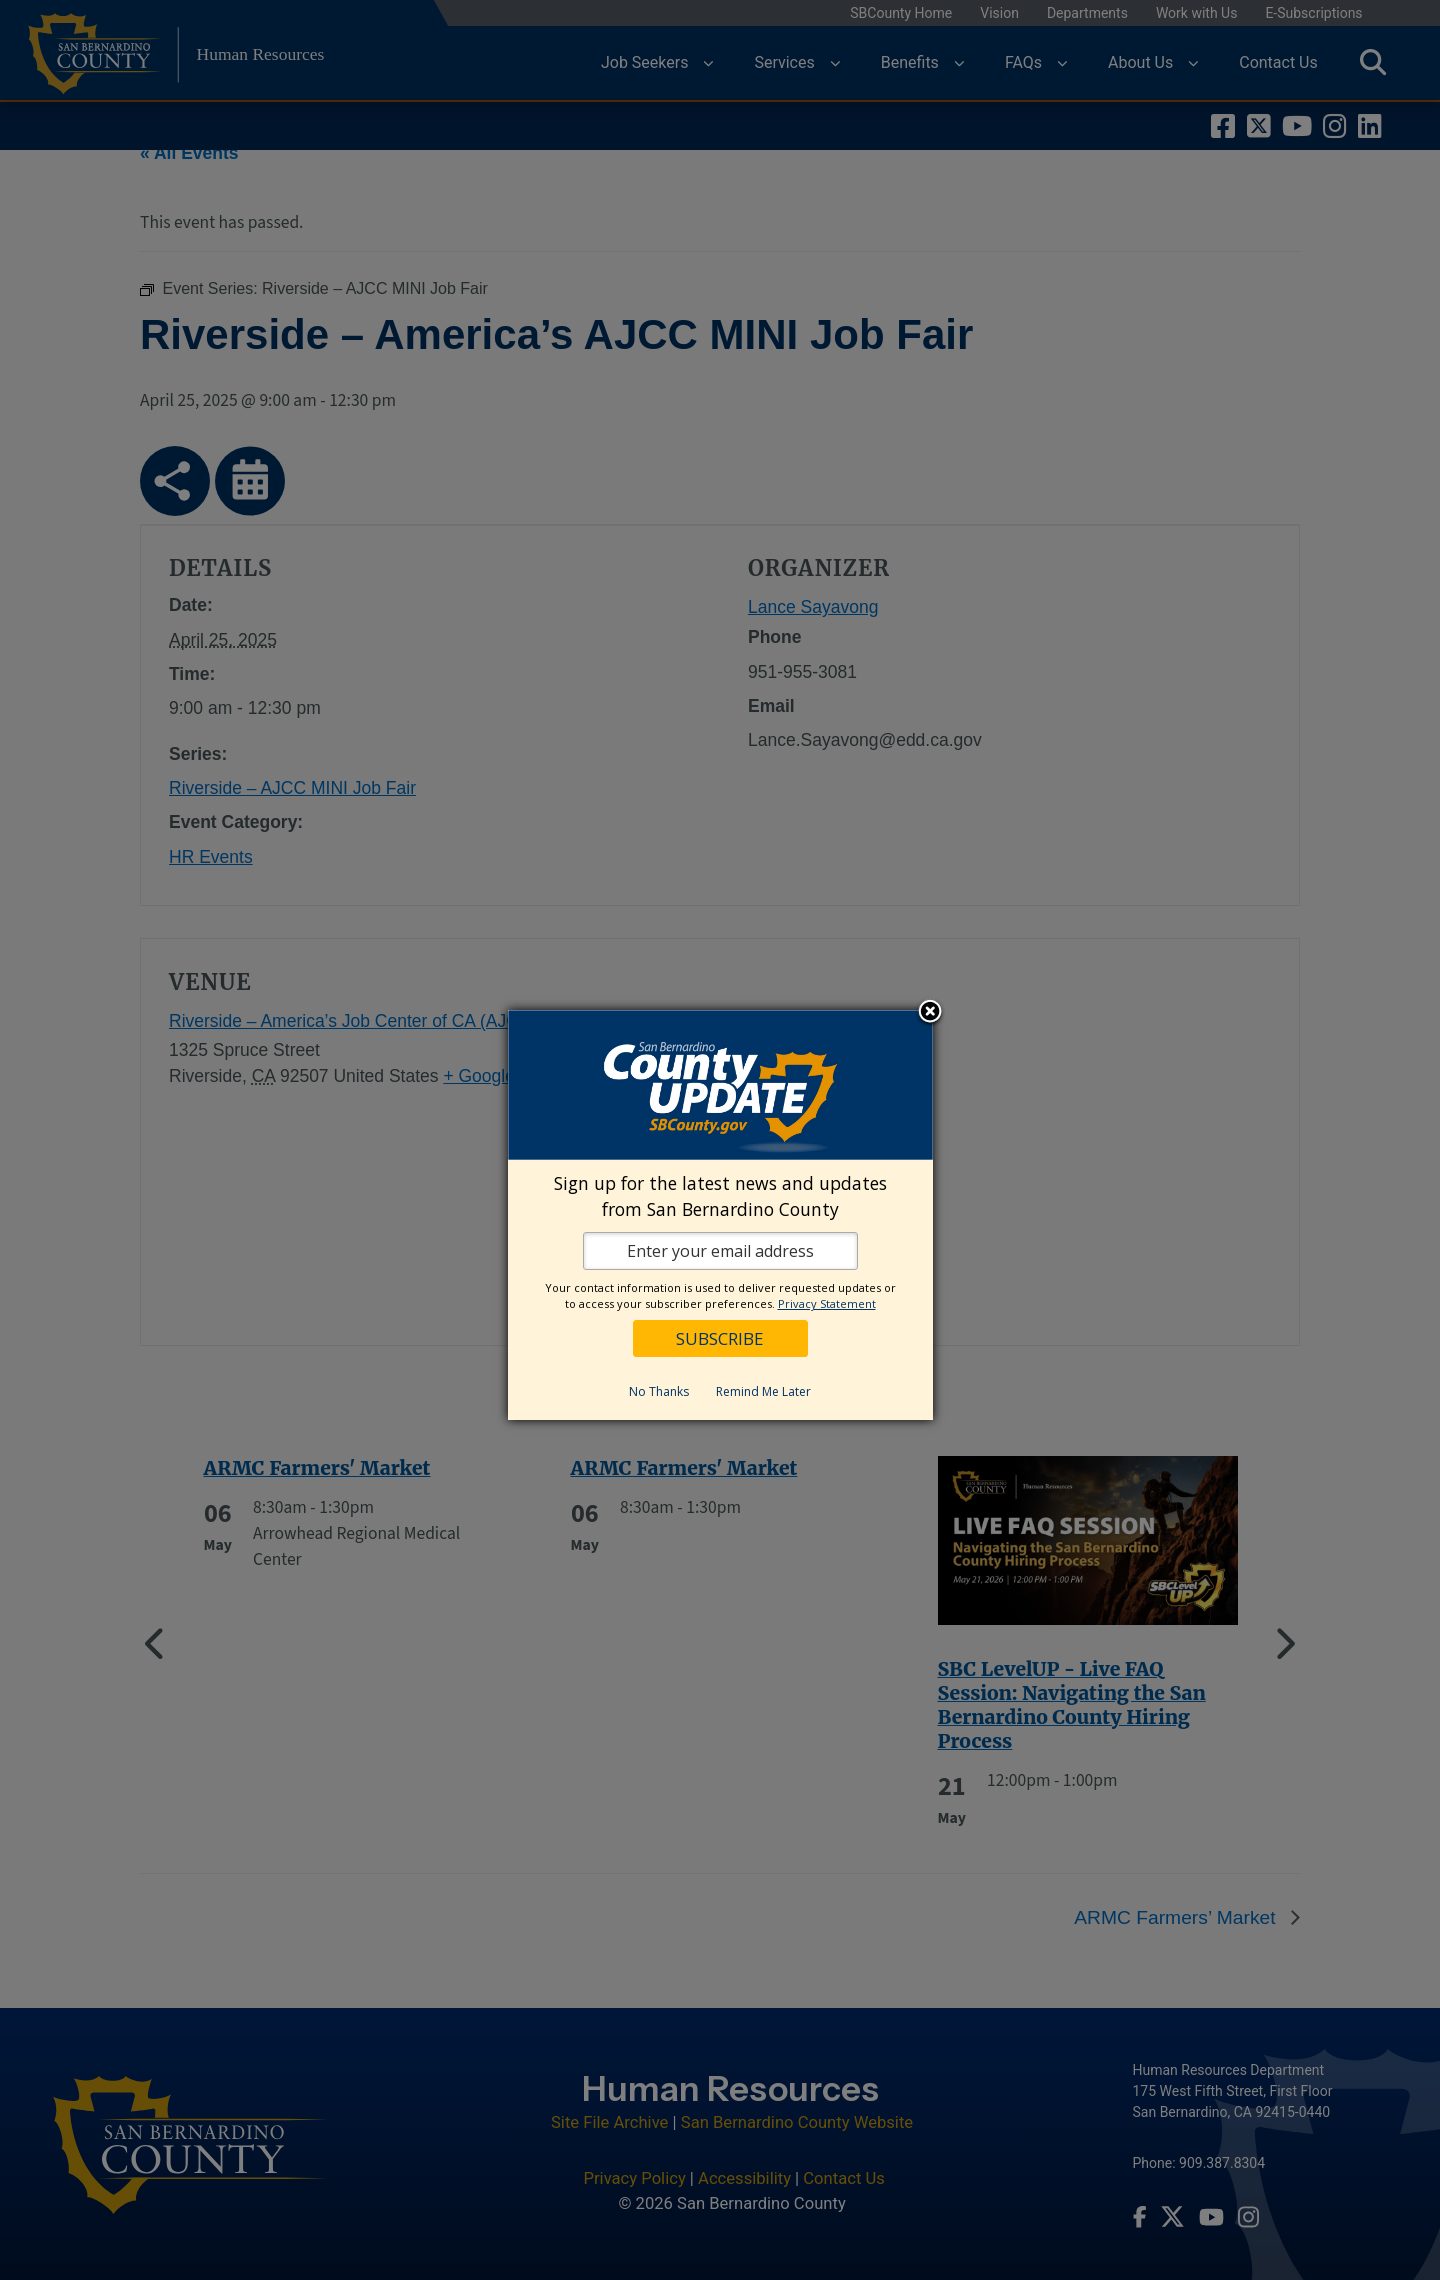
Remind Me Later (763, 1391)
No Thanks (659, 1391)
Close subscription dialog (930, 1013)
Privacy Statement (827, 1303)
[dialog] (720, 1215)
